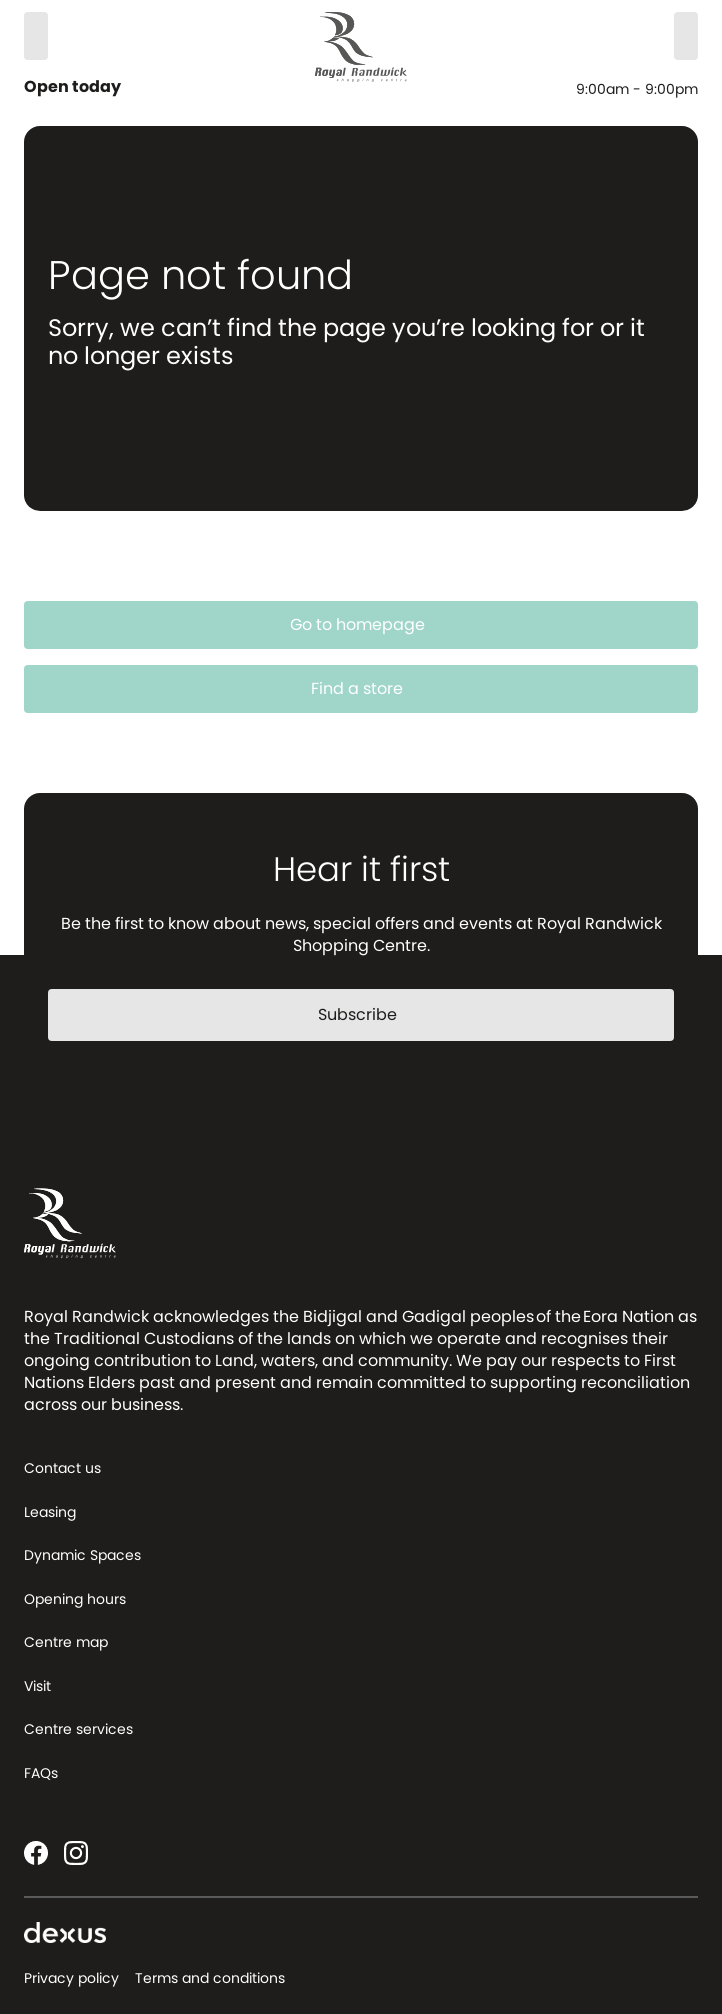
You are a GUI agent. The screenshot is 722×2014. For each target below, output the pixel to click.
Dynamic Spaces (82, 1555)
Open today (74, 87)
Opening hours (75, 1599)
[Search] (36, 36)
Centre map (66, 1642)
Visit (37, 1686)
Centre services (78, 1729)
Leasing (50, 1512)
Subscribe (369, 1014)
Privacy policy (71, 1978)
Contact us (62, 1468)
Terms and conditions (210, 1978)
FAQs (41, 1773)
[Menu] (686, 36)
